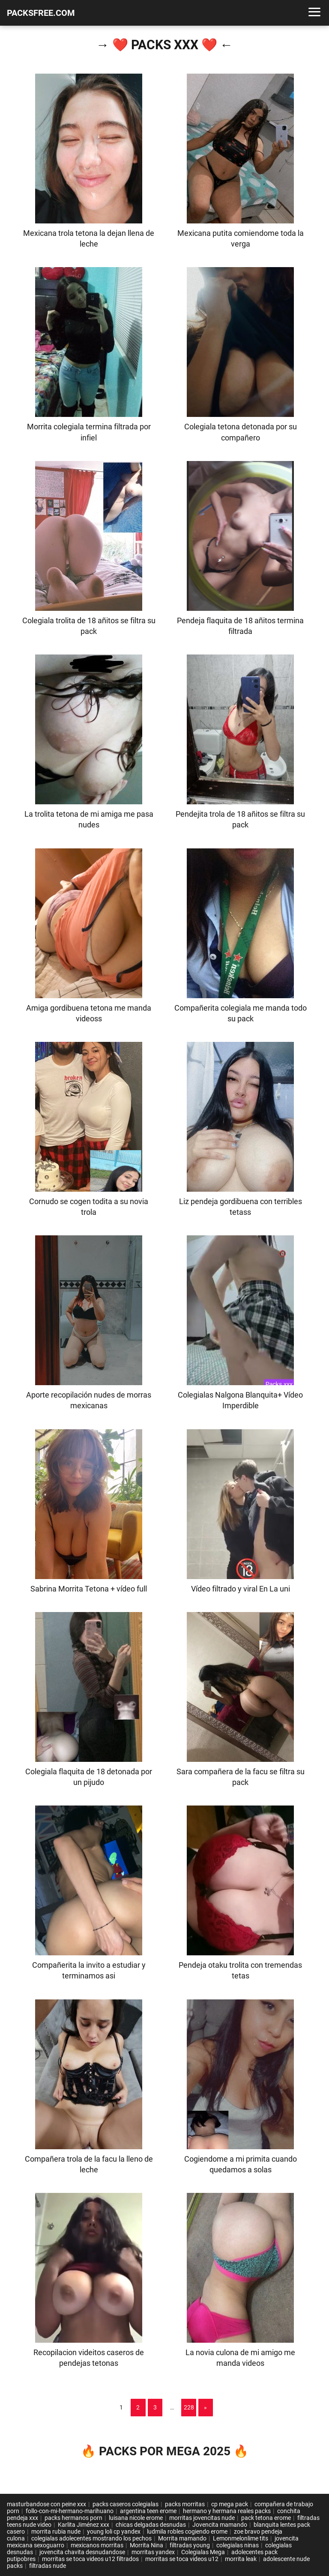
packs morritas (185, 2504)
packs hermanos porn (73, 2517)
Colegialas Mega (203, 2552)
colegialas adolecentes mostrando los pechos (91, 2538)
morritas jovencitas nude (202, 2517)
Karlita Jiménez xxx (83, 2524)
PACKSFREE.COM (41, 13)
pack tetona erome (266, 2517)
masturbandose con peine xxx (46, 2504)
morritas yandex (153, 2552)
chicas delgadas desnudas (151, 2524)
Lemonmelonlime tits (240, 2538)
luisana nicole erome (136, 2517)
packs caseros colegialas (126, 2504)
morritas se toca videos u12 (181, 2558)
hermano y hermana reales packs (227, 2511)
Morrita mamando (182, 2538)
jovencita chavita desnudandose (82, 2552)
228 (189, 2407)
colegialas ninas (237, 2545)
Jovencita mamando (219, 2524)
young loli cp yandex (114, 2531)
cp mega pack (229, 2504)
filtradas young (190, 2545)
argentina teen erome (148, 2511)
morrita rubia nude (56, 2531)
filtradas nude (47, 2565)
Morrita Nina (146, 2545)
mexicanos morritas (97, 2545)
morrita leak (241, 2558)
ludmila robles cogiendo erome (187, 2531)
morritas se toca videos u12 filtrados (90, 2558)
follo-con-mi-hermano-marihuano (70, 2511)
